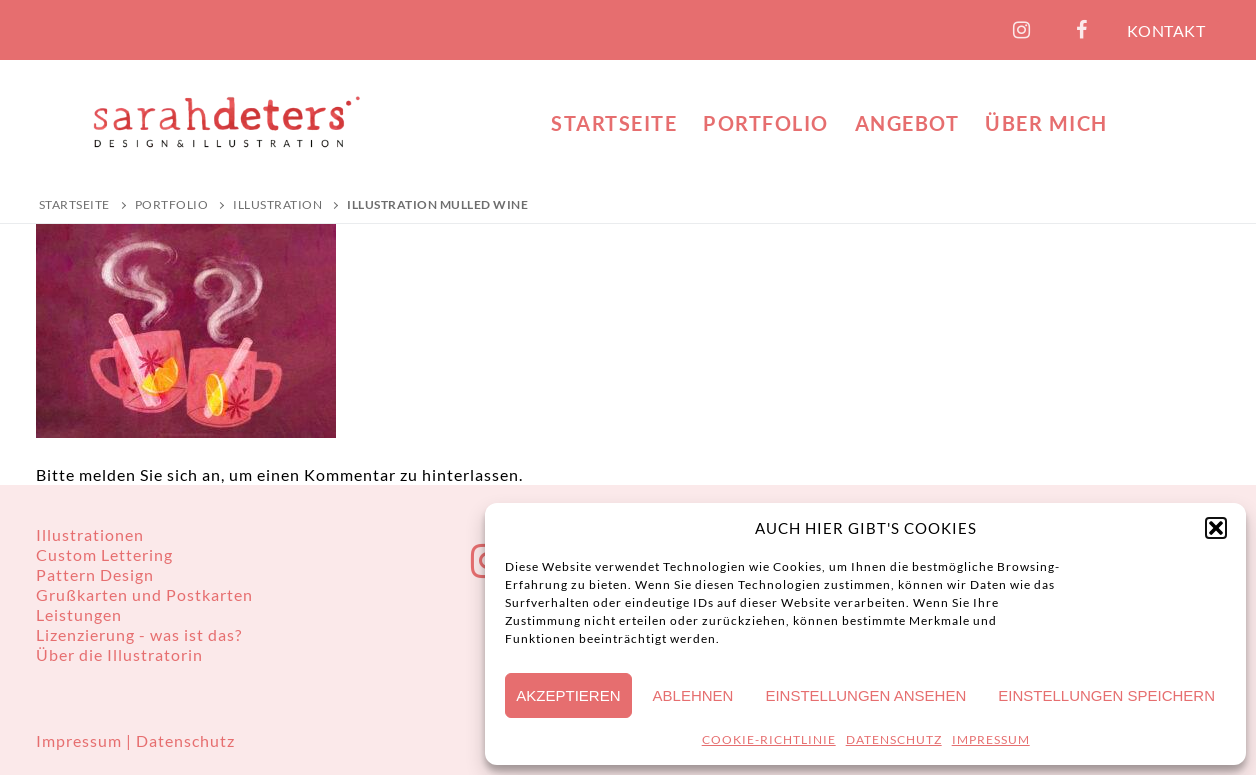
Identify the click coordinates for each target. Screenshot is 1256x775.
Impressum (81, 740)
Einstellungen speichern (1106, 695)
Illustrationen (90, 534)
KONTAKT (1166, 30)
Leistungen (79, 614)
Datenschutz (185, 740)
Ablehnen (693, 695)
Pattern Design (95, 574)
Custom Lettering (104, 554)
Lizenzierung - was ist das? (139, 634)
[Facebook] (1082, 30)
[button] (1216, 528)
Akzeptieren (568, 695)
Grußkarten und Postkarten (144, 594)
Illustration (277, 204)
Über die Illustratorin (119, 654)
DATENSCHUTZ (894, 739)
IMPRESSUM (991, 739)
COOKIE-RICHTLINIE (769, 739)
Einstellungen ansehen (865, 695)
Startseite (74, 204)
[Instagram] (1022, 30)
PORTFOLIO (172, 204)
